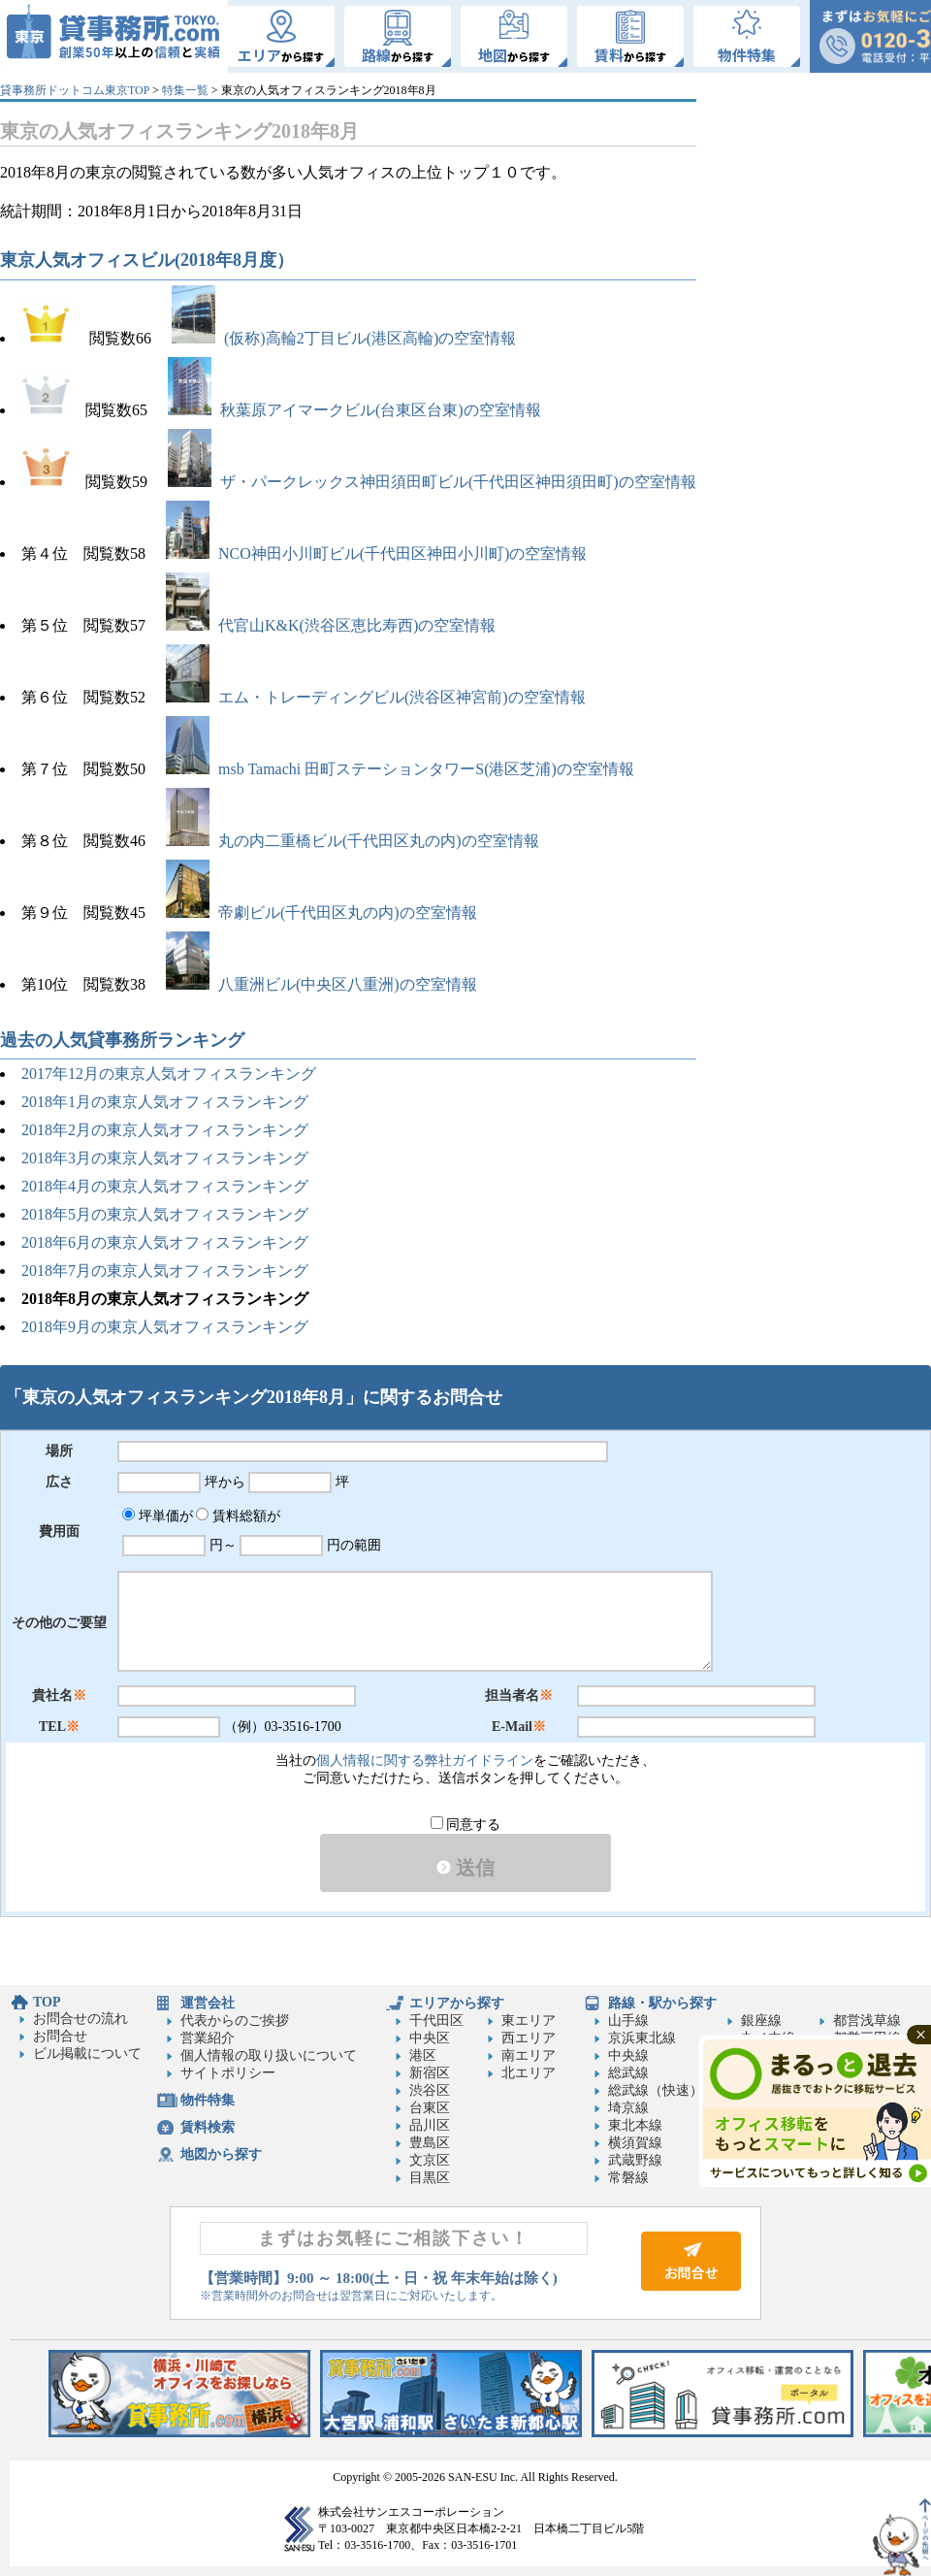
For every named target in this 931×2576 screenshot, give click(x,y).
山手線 (628, 2020)
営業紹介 (207, 2038)
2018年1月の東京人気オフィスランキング (164, 1101)
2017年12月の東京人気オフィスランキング (168, 1073)
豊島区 (429, 2143)
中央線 (628, 2055)
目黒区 (429, 2177)
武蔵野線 (635, 2160)
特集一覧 (185, 90)
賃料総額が (238, 1516)
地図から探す (221, 2154)
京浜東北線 (642, 2038)
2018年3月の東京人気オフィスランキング (164, 1158)
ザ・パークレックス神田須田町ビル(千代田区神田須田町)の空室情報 (432, 481)
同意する (466, 1824)
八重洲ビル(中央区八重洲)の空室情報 (321, 984)
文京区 (429, 2160)
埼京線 (628, 2108)
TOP (47, 2002)
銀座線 (761, 2020)
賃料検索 (207, 2127)
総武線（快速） (655, 2090)
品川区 (429, 2125)
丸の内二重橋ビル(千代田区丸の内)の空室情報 (352, 840)
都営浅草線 (867, 2020)
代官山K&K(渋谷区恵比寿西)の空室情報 (331, 625)
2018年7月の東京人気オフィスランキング (164, 1270)
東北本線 (635, 2125)
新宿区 (429, 2073)
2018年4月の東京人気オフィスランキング (164, 1186)
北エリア (528, 2073)
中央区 (429, 2038)
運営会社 (207, 2003)
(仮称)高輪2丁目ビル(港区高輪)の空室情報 (344, 338)
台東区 (429, 2108)
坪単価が (157, 1516)
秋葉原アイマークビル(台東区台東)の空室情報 (354, 410)
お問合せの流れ (80, 2018)
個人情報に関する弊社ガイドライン (424, 1760)
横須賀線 (635, 2143)
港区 (422, 2055)
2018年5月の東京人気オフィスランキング (164, 1214)
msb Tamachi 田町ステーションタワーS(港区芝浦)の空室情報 (400, 769)
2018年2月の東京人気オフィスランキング (164, 1130)
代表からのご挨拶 (234, 2020)
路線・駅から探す (662, 2003)
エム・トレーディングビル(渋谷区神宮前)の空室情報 (376, 697)
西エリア (528, 2038)
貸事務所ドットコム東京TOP (74, 90)
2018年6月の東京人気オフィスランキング (166, 1242)
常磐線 (628, 2177)
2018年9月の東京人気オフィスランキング (164, 1327)
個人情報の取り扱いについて (268, 2055)
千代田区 (436, 2020)
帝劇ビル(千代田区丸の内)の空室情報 (321, 912)
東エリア (528, 2020)
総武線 (628, 2073)
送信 (465, 1867)
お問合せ (60, 2036)
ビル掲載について (87, 2053)
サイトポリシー (227, 2073)
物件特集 (207, 2100)
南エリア (528, 2055)
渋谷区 (429, 2090)
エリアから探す (456, 2003)
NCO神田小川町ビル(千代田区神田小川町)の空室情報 (376, 553)
